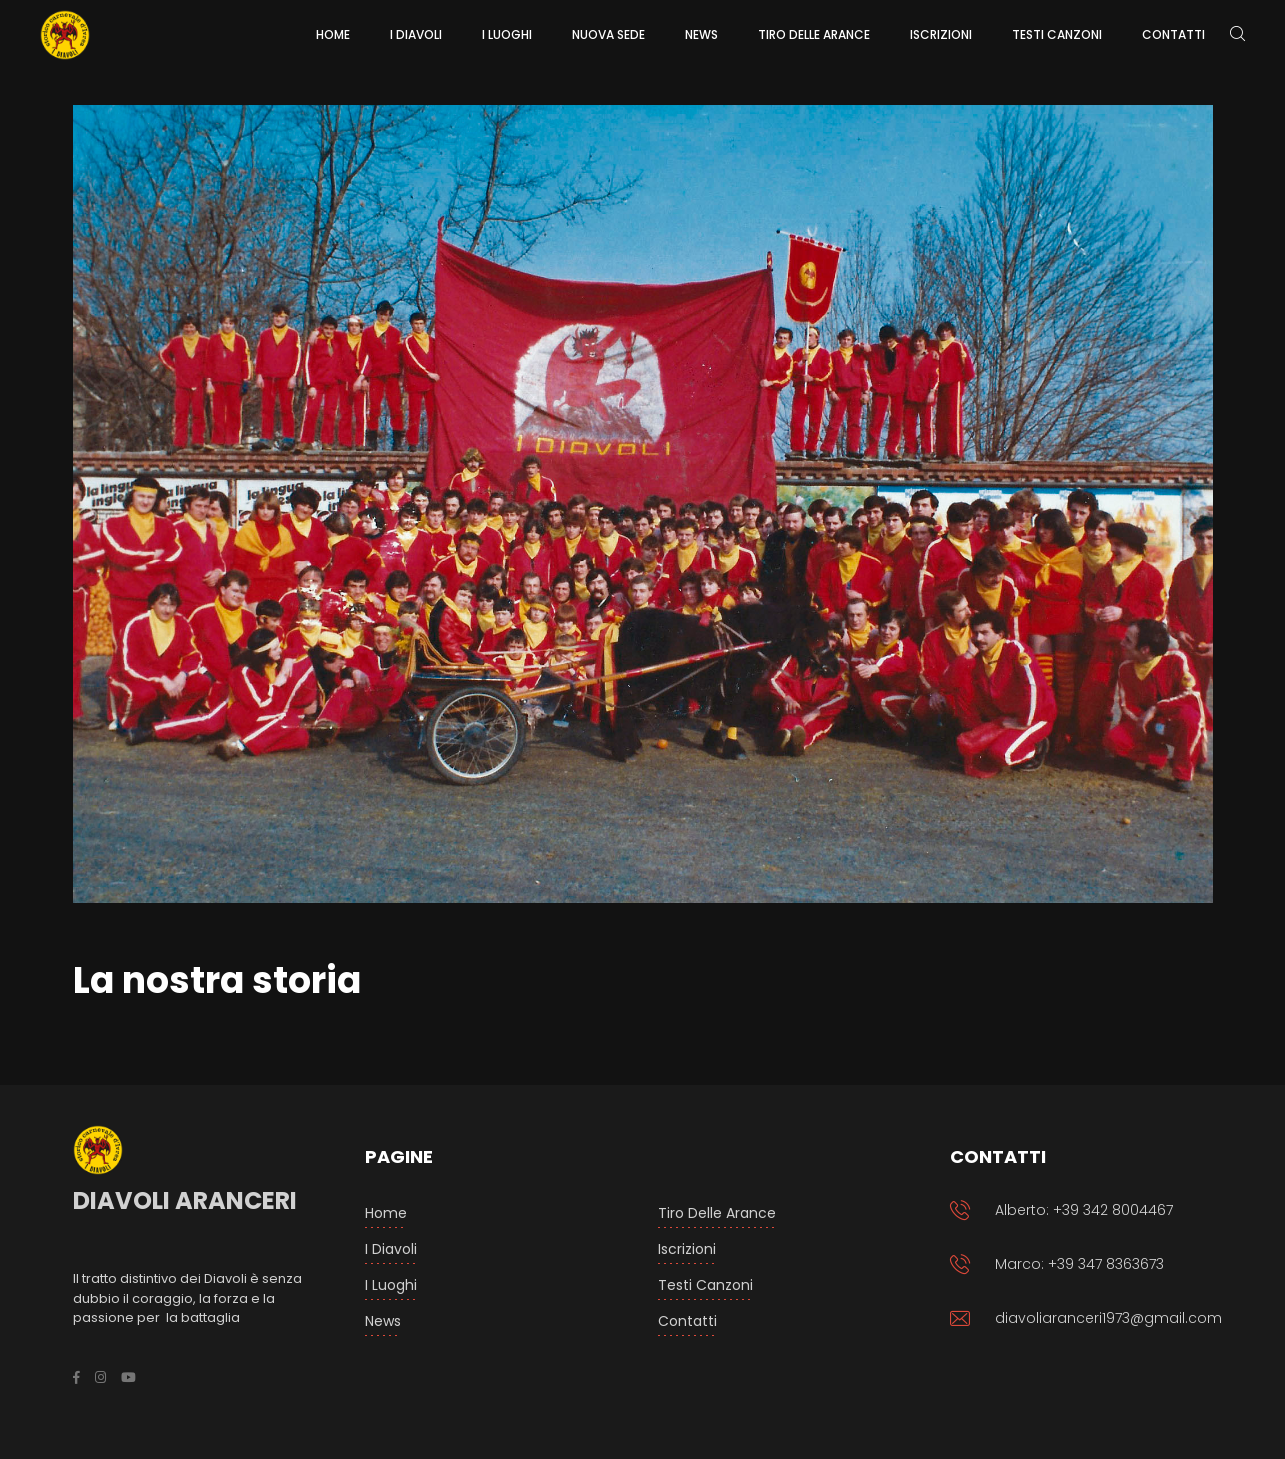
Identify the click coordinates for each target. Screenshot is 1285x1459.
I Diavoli (391, 1249)
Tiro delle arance (717, 1213)
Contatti (687, 1321)
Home (386, 1213)
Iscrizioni (687, 1249)
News (383, 1321)
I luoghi (391, 1285)
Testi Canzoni (705, 1285)
